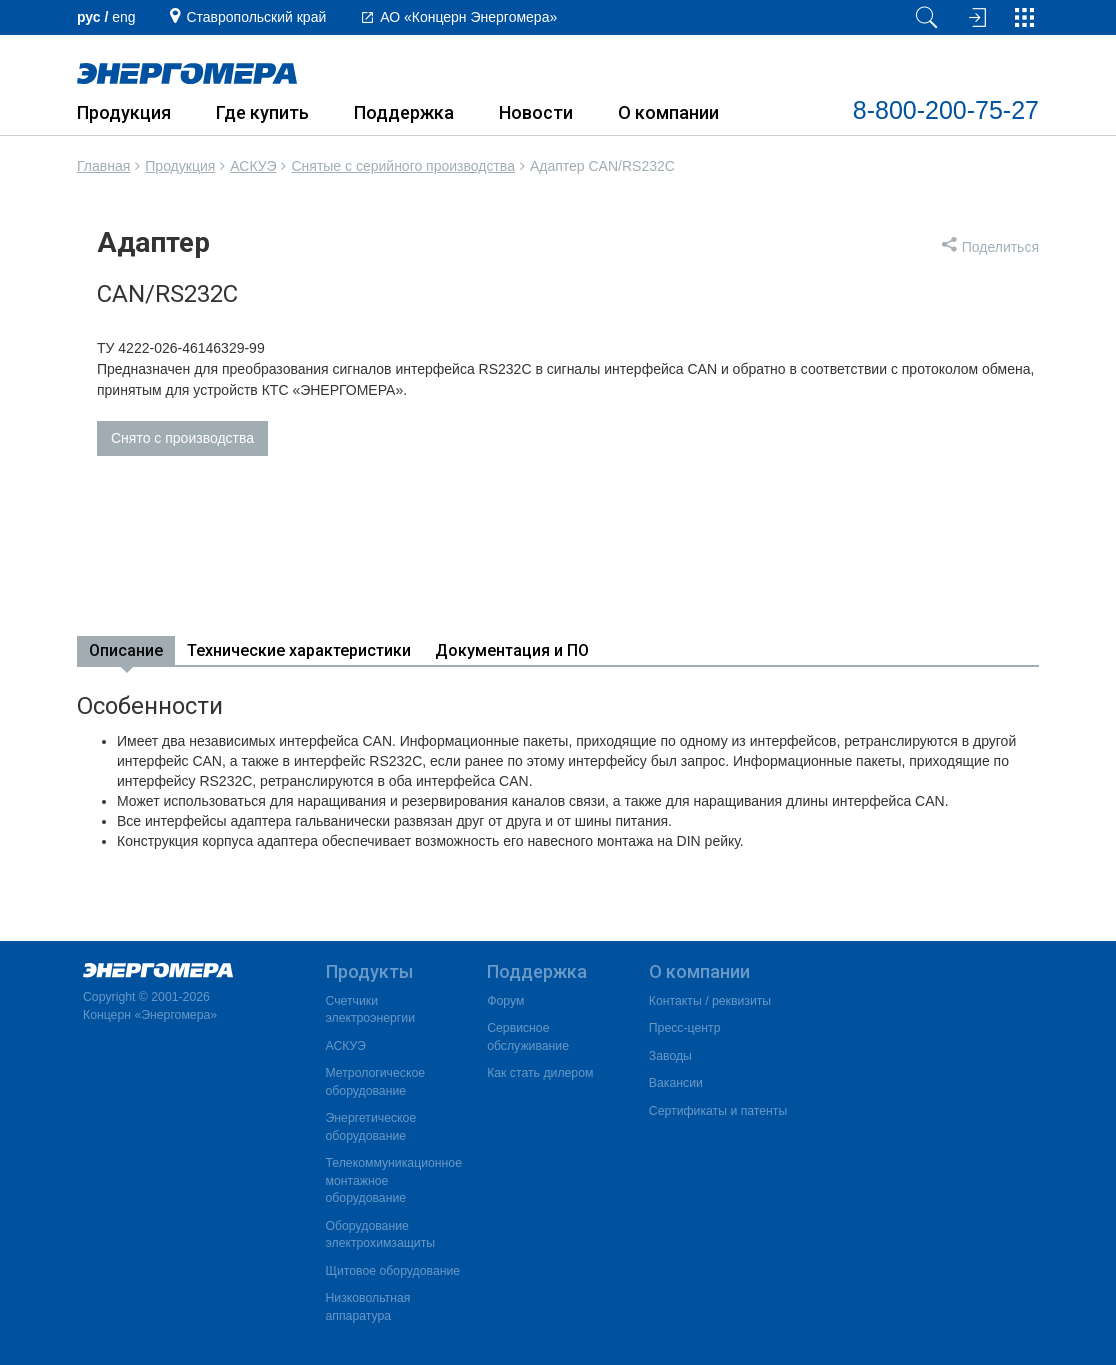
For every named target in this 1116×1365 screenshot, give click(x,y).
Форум (505, 1001)
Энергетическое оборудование (371, 1127)
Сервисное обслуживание (528, 1037)
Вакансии (676, 1083)
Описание (126, 650)
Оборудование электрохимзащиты (381, 1235)
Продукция (124, 112)
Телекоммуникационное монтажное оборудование (394, 1180)
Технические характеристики (299, 650)
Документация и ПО (512, 650)
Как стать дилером (540, 1073)
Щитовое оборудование (393, 1271)
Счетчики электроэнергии (370, 1010)
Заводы (670, 1056)
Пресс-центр (685, 1028)
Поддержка (404, 112)
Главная (103, 166)
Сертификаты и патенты (718, 1111)
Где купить (262, 112)
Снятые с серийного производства (402, 166)
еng (123, 17)
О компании (668, 112)
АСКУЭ (253, 166)
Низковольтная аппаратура (368, 1307)
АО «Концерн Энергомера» (468, 17)
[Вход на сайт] (975, 17)
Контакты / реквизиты (710, 1001)
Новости (536, 112)
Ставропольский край (256, 17)
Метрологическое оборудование (376, 1082)
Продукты (369, 971)
